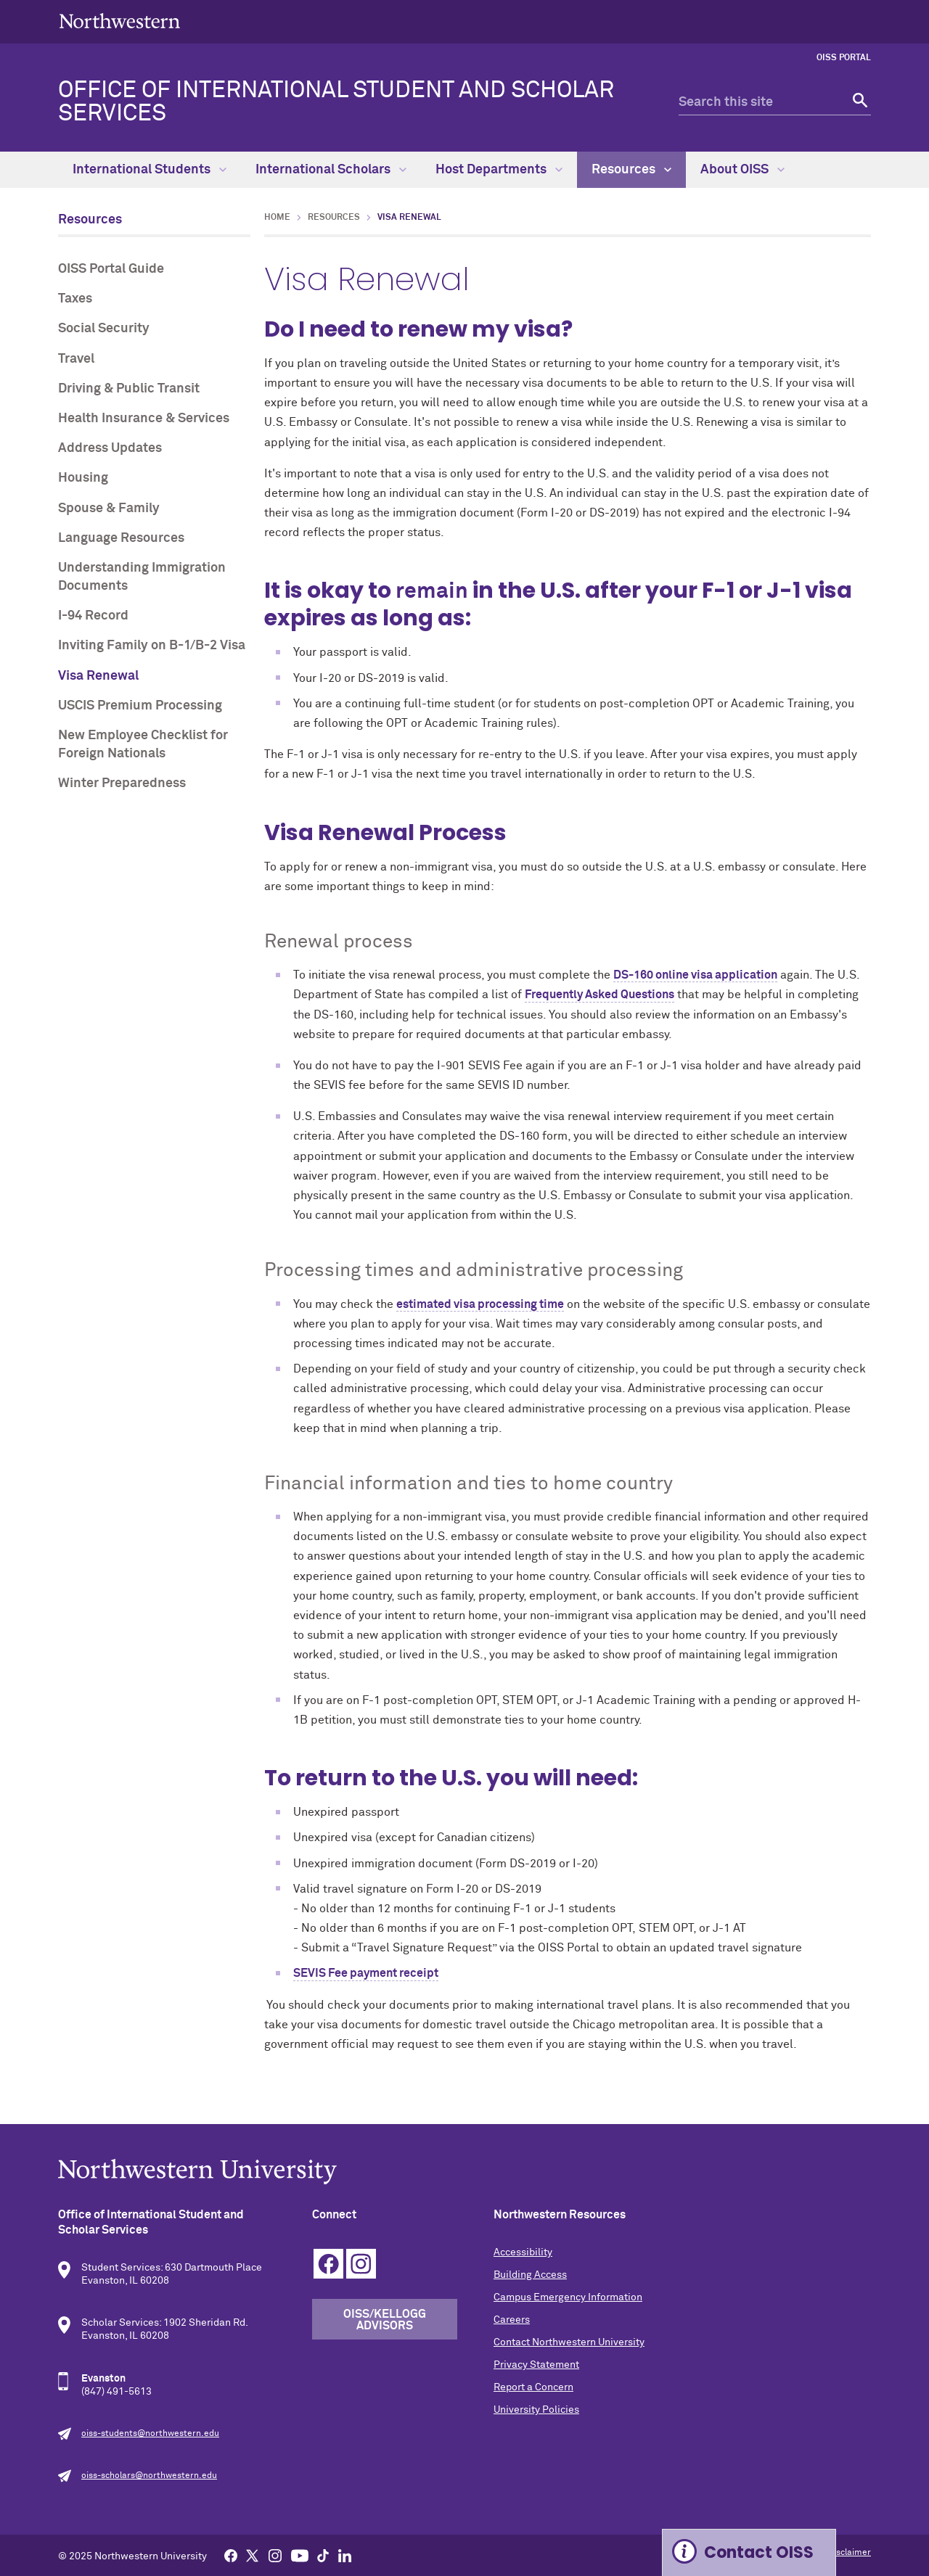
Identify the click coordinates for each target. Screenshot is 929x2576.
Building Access (530, 2275)
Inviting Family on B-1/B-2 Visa (151, 645)
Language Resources (121, 538)
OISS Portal (844, 58)
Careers (512, 2320)
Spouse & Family (109, 508)
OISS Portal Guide (111, 269)
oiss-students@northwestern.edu (150, 2433)
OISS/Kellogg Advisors (384, 2320)
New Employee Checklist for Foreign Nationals (143, 744)
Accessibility (523, 2252)
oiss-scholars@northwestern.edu (149, 2476)
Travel (76, 359)
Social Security (104, 328)
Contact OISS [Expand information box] (759, 2552)
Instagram (361, 2264)
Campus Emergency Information (568, 2297)
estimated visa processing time (480, 1304)
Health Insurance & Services (143, 418)
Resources (631, 169)
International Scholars (330, 169)
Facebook (328, 2264)
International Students (149, 169)
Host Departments (498, 169)
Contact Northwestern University (569, 2342)
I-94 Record (93, 615)
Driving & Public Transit (129, 388)
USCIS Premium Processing (140, 705)
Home (277, 217)
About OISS (742, 169)
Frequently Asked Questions (599, 994)
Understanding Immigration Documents (142, 577)
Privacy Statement (536, 2365)
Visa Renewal (98, 676)
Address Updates (110, 448)
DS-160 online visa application (695, 975)
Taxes (75, 298)
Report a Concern (533, 2387)
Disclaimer (849, 2552)
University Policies (536, 2410)
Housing (83, 478)
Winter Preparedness (122, 783)
